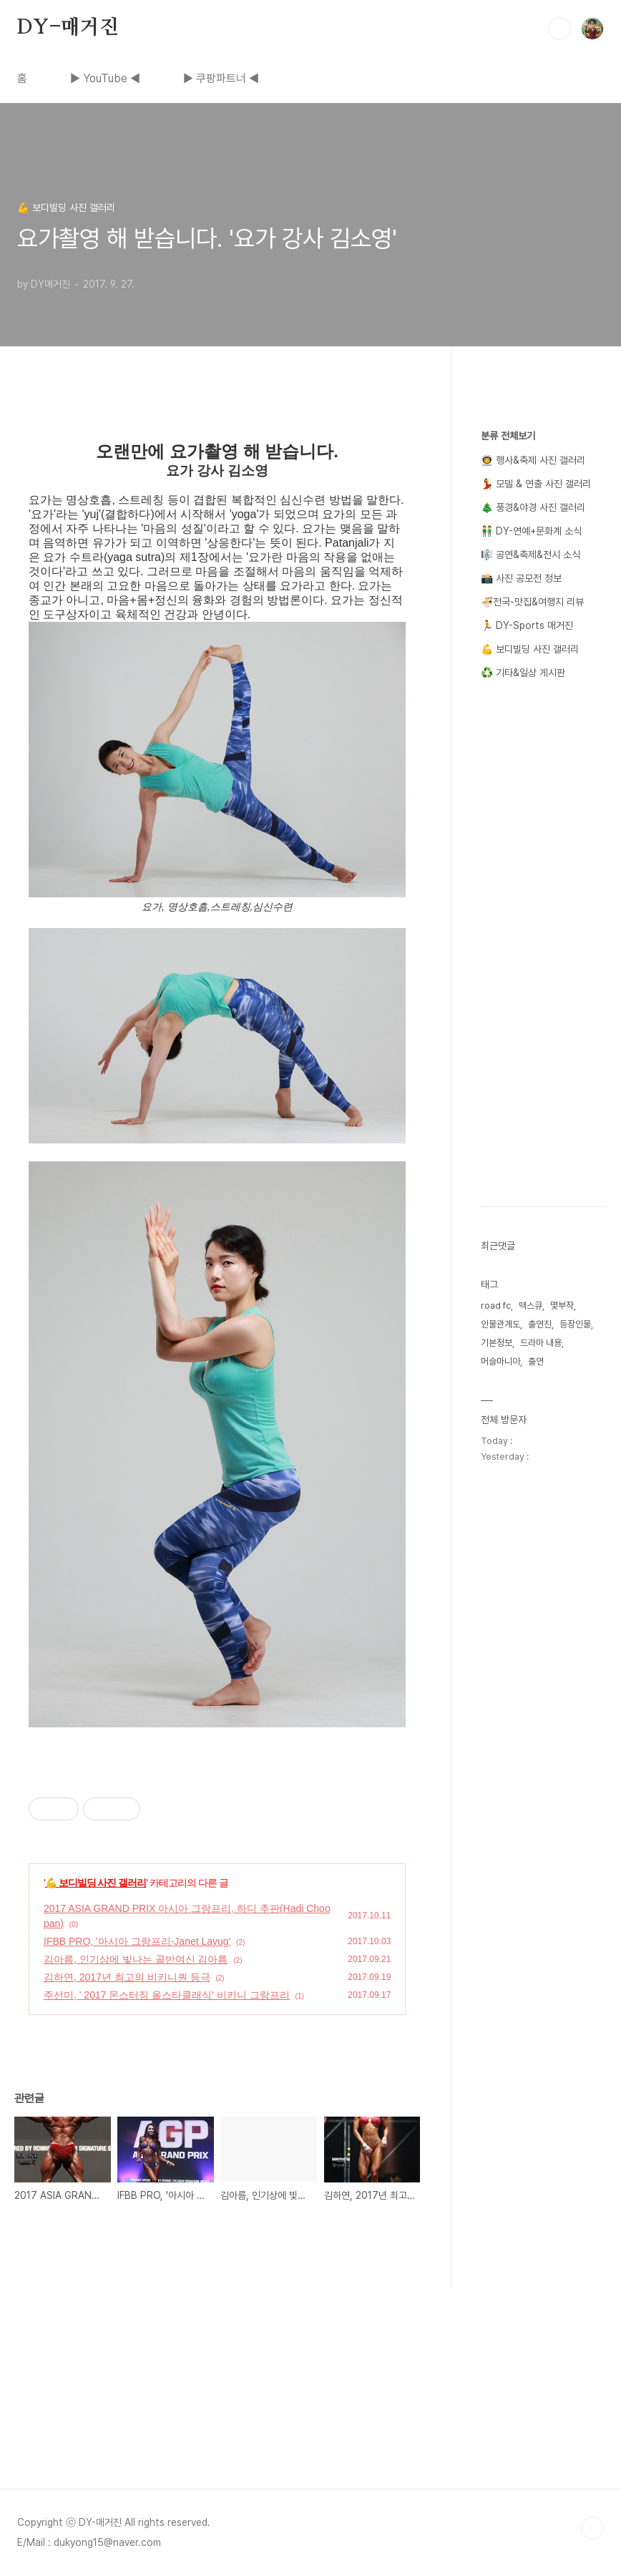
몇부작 (562, 1305)
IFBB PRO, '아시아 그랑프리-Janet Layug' (137, 1941)
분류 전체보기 (508, 435)
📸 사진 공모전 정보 (521, 578)
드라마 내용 (541, 1342)
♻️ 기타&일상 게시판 (523, 672)
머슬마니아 (500, 1361)
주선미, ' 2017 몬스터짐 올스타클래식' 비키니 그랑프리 (167, 1995)
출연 (536, 1361)
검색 (559, 28)
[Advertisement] (310, 2388)
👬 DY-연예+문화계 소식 (531, 531)
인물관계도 (500, 1324)
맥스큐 (530, 1305)
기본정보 (496, 1342)
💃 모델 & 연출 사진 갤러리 (536, 483)
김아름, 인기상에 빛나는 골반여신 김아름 (136, 1959)
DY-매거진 (68, 28)
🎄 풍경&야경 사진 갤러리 (533, 507)
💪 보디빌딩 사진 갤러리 (96, 1882)
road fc (496, 1305)
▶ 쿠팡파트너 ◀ (221, 78)
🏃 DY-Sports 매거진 (527, 625)
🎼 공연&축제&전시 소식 (530, 554)
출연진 (540, 1324)
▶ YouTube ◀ (105, 78)
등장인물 (575, 1324)
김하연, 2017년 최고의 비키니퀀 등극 (127, 1977)
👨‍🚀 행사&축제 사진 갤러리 (533, 460)
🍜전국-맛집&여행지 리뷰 (532, 602)
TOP (592, 2528)
